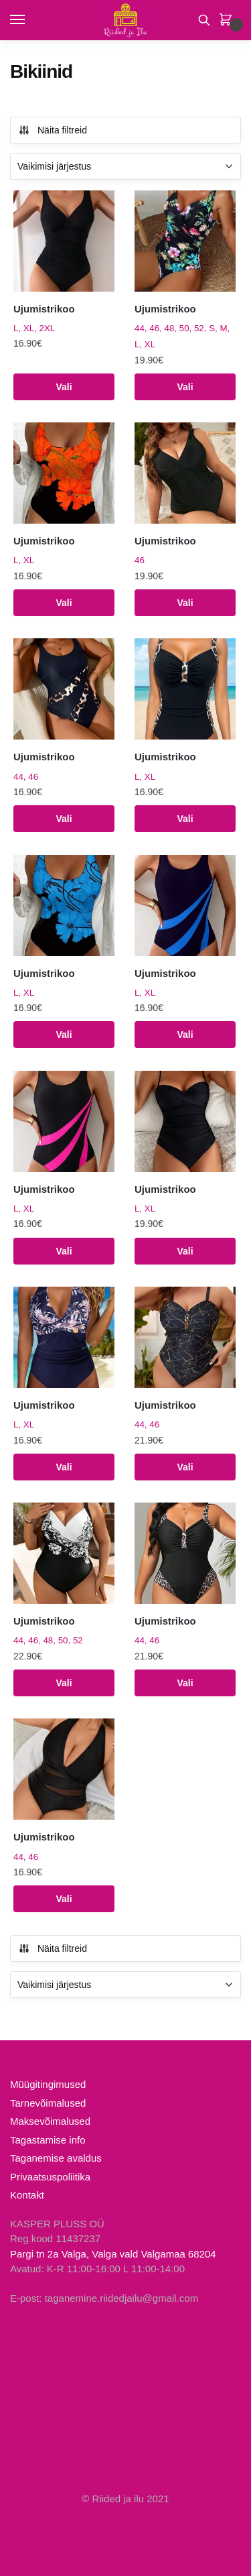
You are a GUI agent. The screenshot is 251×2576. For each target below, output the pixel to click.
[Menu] (30, 20)
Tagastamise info (48, 2140)
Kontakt (27, 2195)
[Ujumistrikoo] (63, 241)
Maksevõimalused (50, 2121)
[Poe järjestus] (125, 166)
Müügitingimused (48, 2084)
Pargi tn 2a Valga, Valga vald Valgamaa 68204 (113, 2254)
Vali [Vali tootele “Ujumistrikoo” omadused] (64, 387)
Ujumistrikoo (44, 308)
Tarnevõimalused (48, 2103)
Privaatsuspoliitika (50, 2176)
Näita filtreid (52, 130)
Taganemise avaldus (56, 2158)
